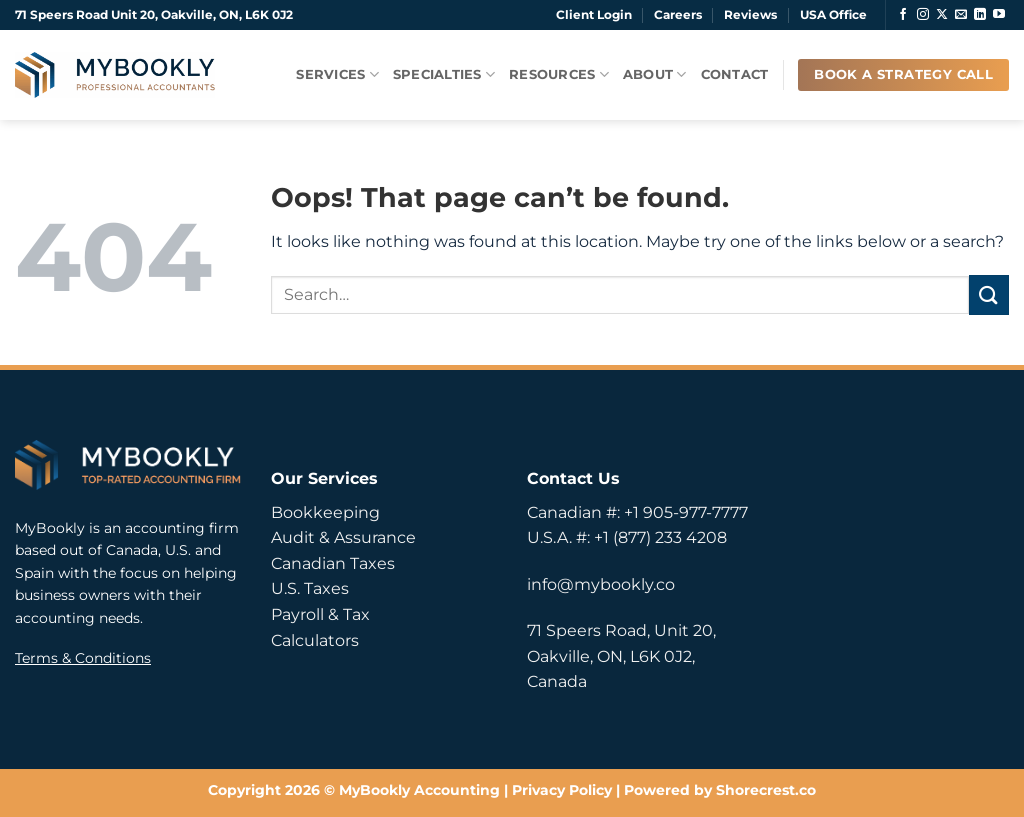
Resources (559, 74)
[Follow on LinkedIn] (980, 15)
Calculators (315, 640)
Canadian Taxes (333, 563)
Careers (678, 14)
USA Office (833, 14)
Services (337, 74)
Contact (735, 74)
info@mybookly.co (601, 584)
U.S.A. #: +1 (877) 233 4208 (627, 537)
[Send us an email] (961, 15)
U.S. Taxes (310, 588)
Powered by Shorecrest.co (720, 790)
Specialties (444, 74)
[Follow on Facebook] (903, 15)
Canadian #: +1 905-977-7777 (637, 512)
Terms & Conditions (83, 658)
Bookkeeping (325, 512)
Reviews (750, 14)
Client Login (594, 14)
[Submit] (989, 294)
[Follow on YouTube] (999, 15)
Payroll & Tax (320, 614)
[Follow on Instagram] (923, 15)
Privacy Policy (562, 790)
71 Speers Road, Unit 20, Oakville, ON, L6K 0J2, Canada (621, 656)
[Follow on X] (942, 15)
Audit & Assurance (343, 537)
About (655, 74)
